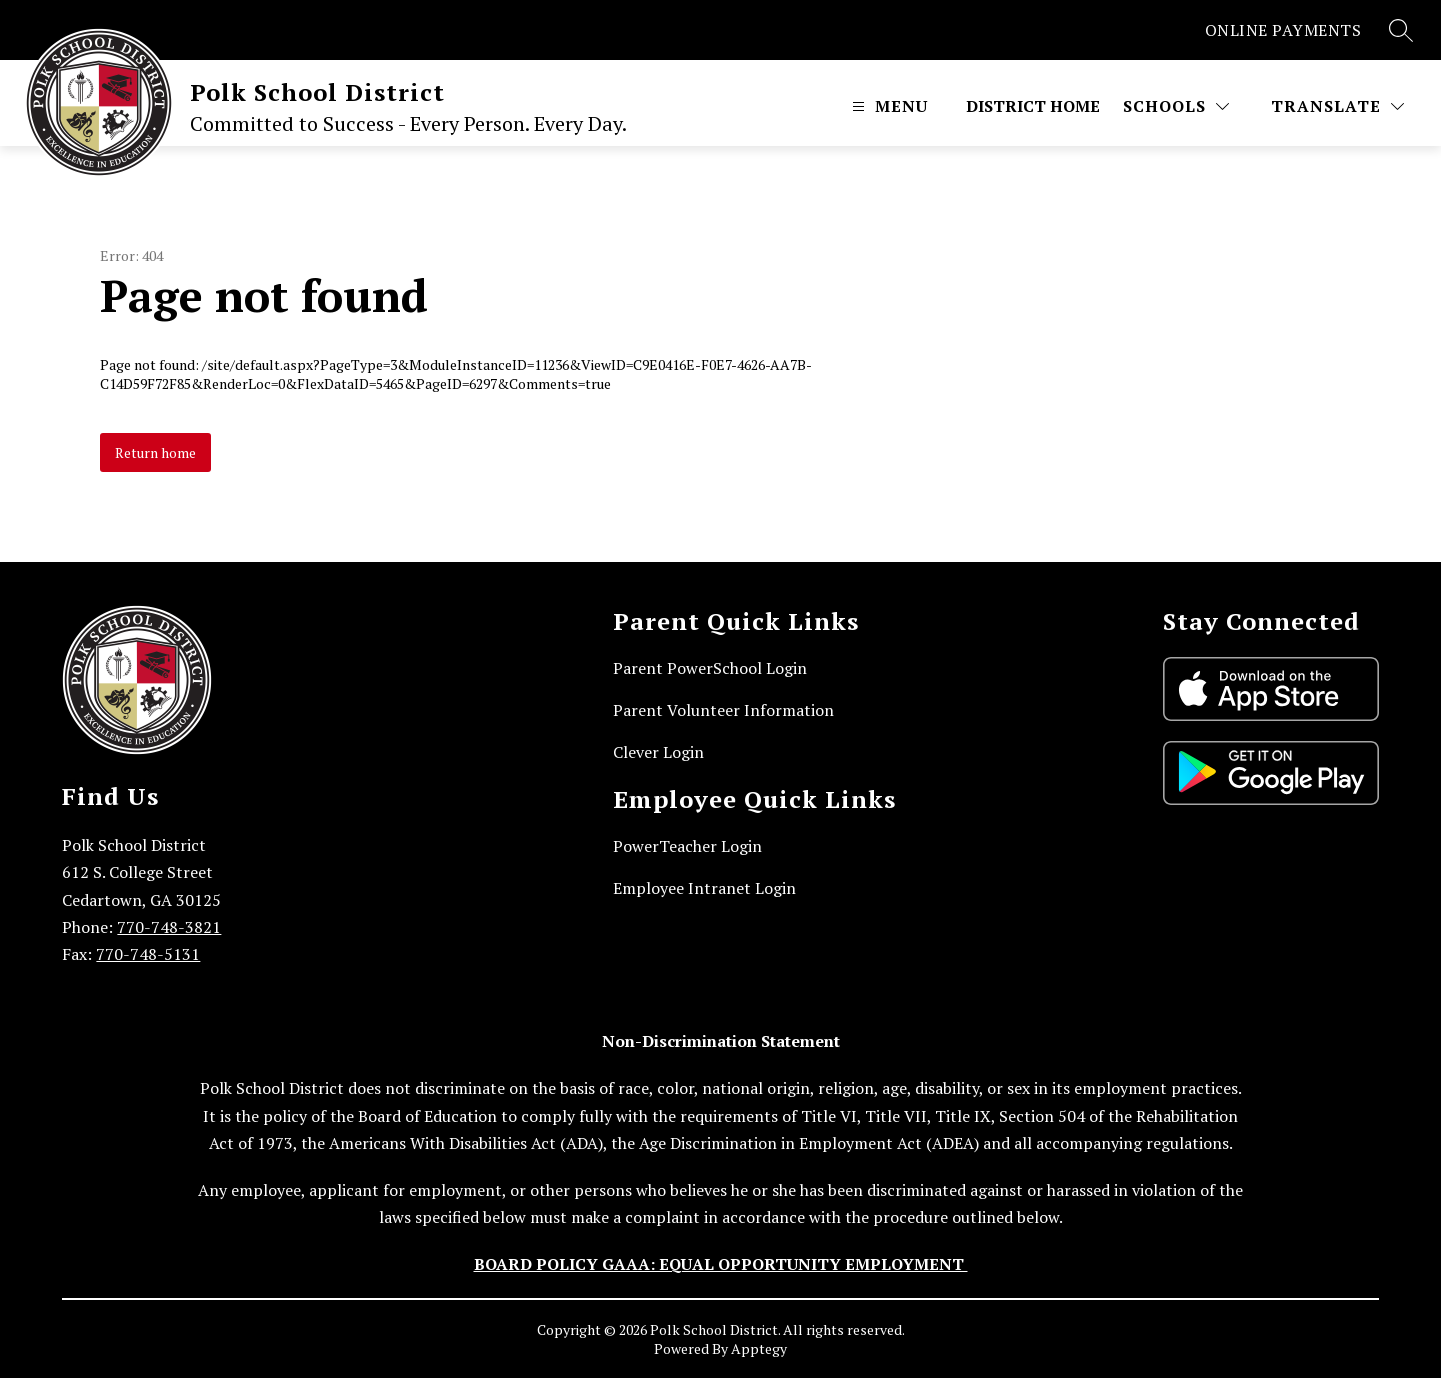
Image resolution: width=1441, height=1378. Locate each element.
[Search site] (1401, 30)
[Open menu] (887, 106)
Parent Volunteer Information (723, 710)
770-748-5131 (148, 954)
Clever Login (658, 752)
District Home (1033, 106)
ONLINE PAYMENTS (1283, 30)
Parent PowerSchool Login (710, 668)
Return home (155, 452)
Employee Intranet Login (704, 888)
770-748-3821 (169, 927)
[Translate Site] (1337, 106)
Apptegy (759, 1348)
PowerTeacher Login (687, 846)
